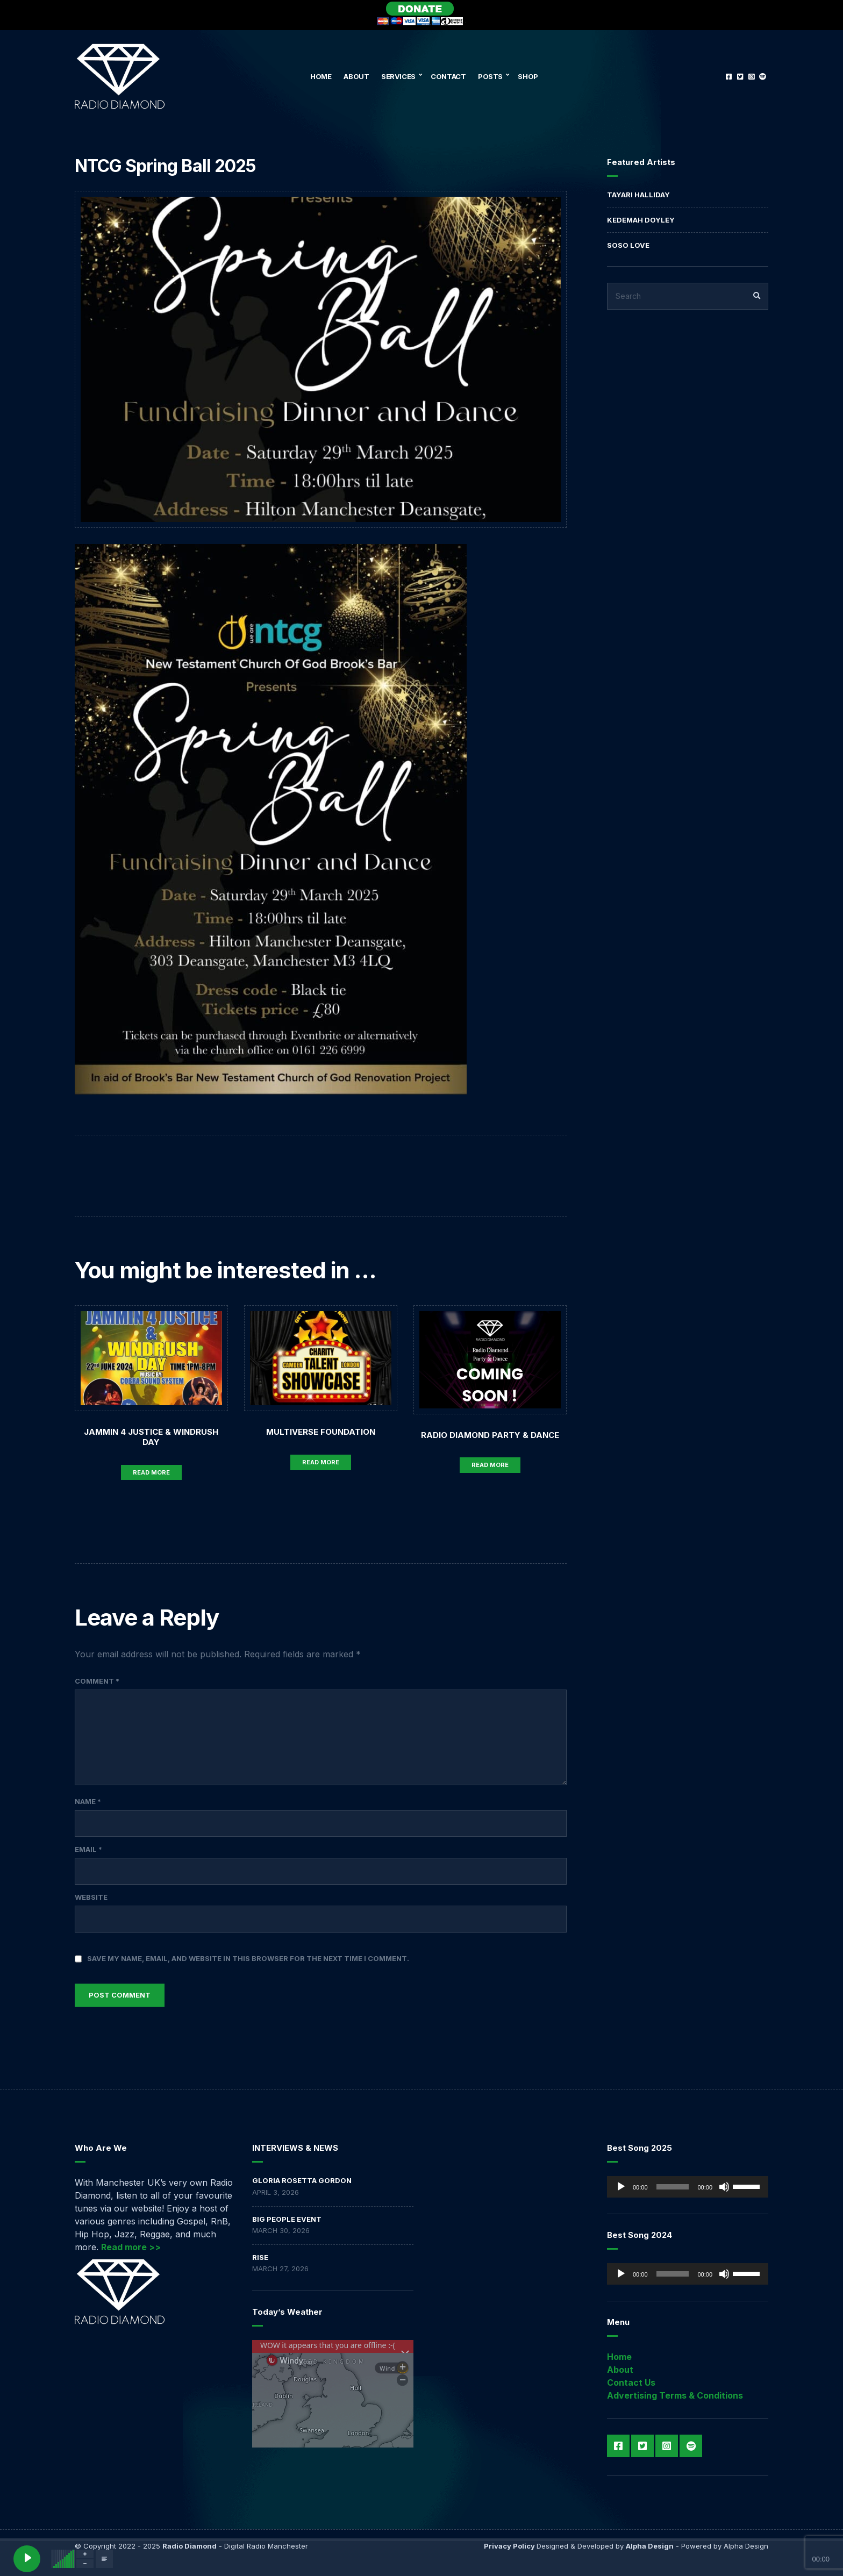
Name (88, 1801)
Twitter (740, 76)
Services (398, 76)
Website (91, 1897)
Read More (151, 1472)
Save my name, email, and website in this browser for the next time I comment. (248, 1958)
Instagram (751, 76)
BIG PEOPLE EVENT (287, 2219)
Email (88, 1849)
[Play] (621, 2186)
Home (320, 76)
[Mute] (724, 2186)
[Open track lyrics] (104, 2559)
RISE (260, 2257)
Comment (97, 1681)
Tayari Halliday (638, 194)
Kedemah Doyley (641, 220)
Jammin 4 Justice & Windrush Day (151, 1437)
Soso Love (628, 245)
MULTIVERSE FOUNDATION (320, 1432)
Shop (528, 76)
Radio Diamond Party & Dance (490, 1435)
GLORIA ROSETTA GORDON (302, 2180)
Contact (448, 76)
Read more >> (131, 2247)
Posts (490, 76)
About (356, 76)
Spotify (762, 76)
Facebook (728, 76)
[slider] (672, 2186)
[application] (687, 2187)
